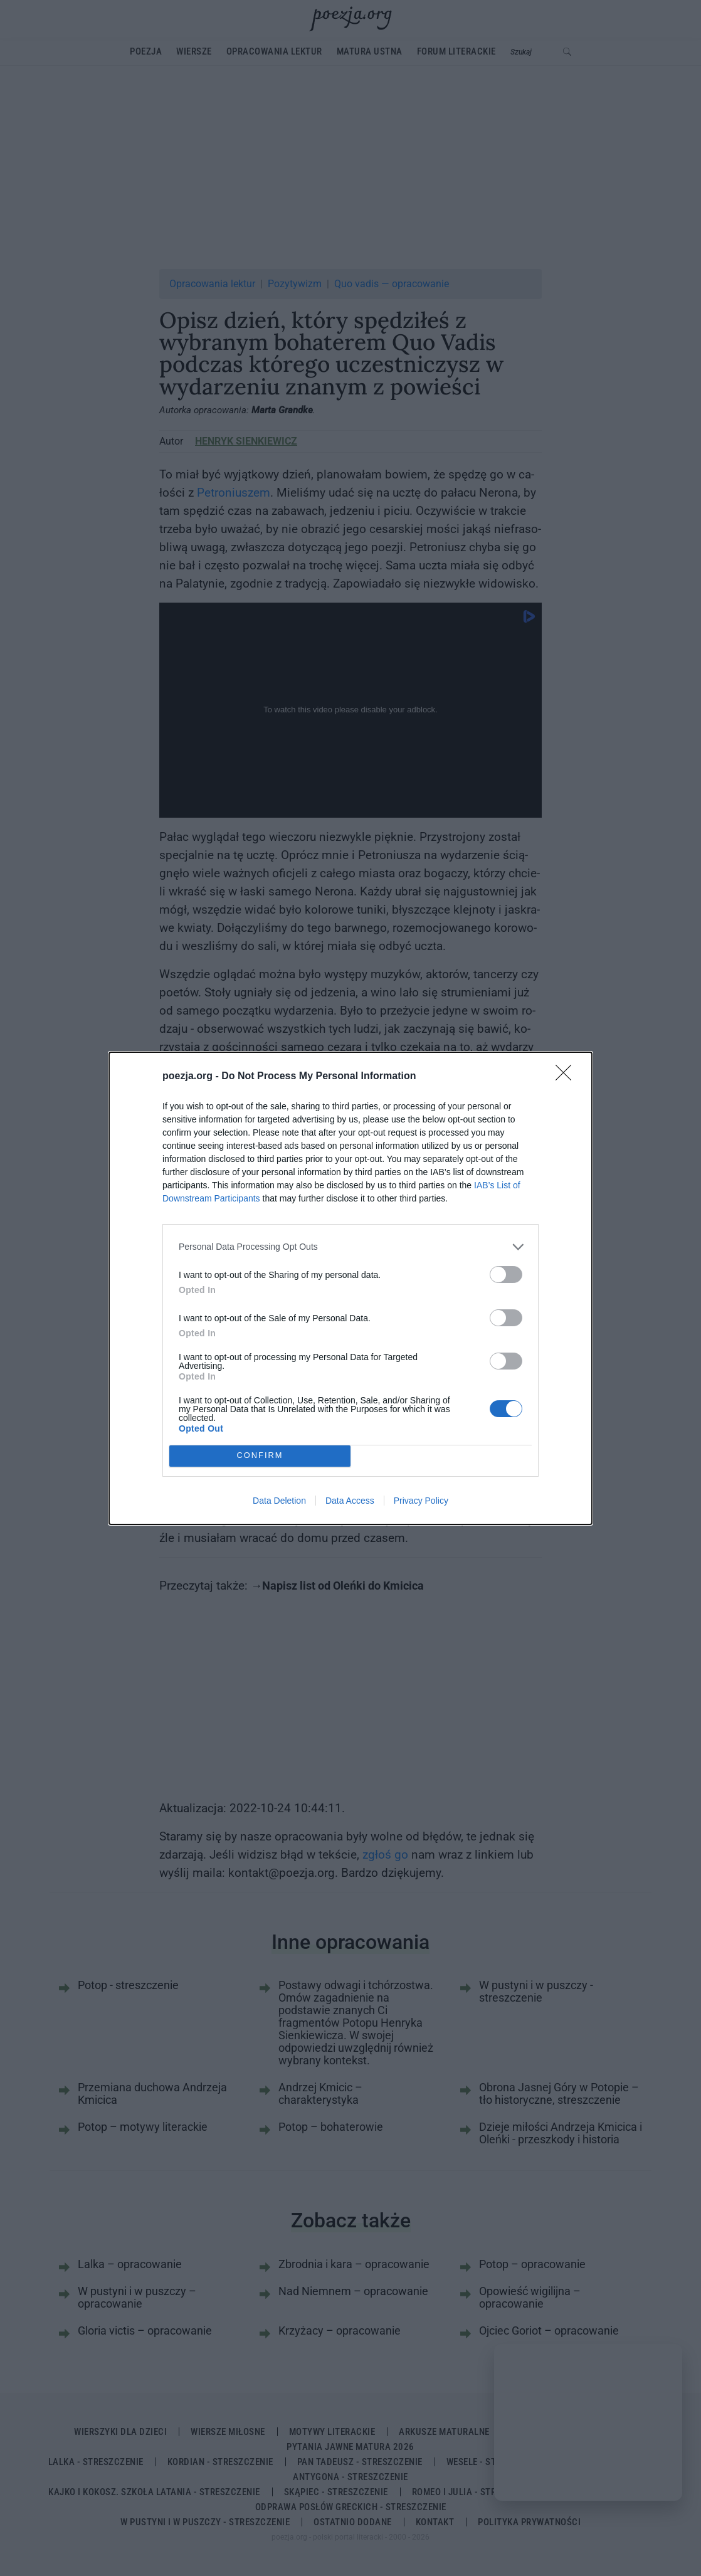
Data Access (349, 1501)
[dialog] (350, 1288)
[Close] (567, 1077)
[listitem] (350, 1247)
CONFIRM (259, 1455)
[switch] (506, 1274)
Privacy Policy (421, 1501)
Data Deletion (279, 1501)
